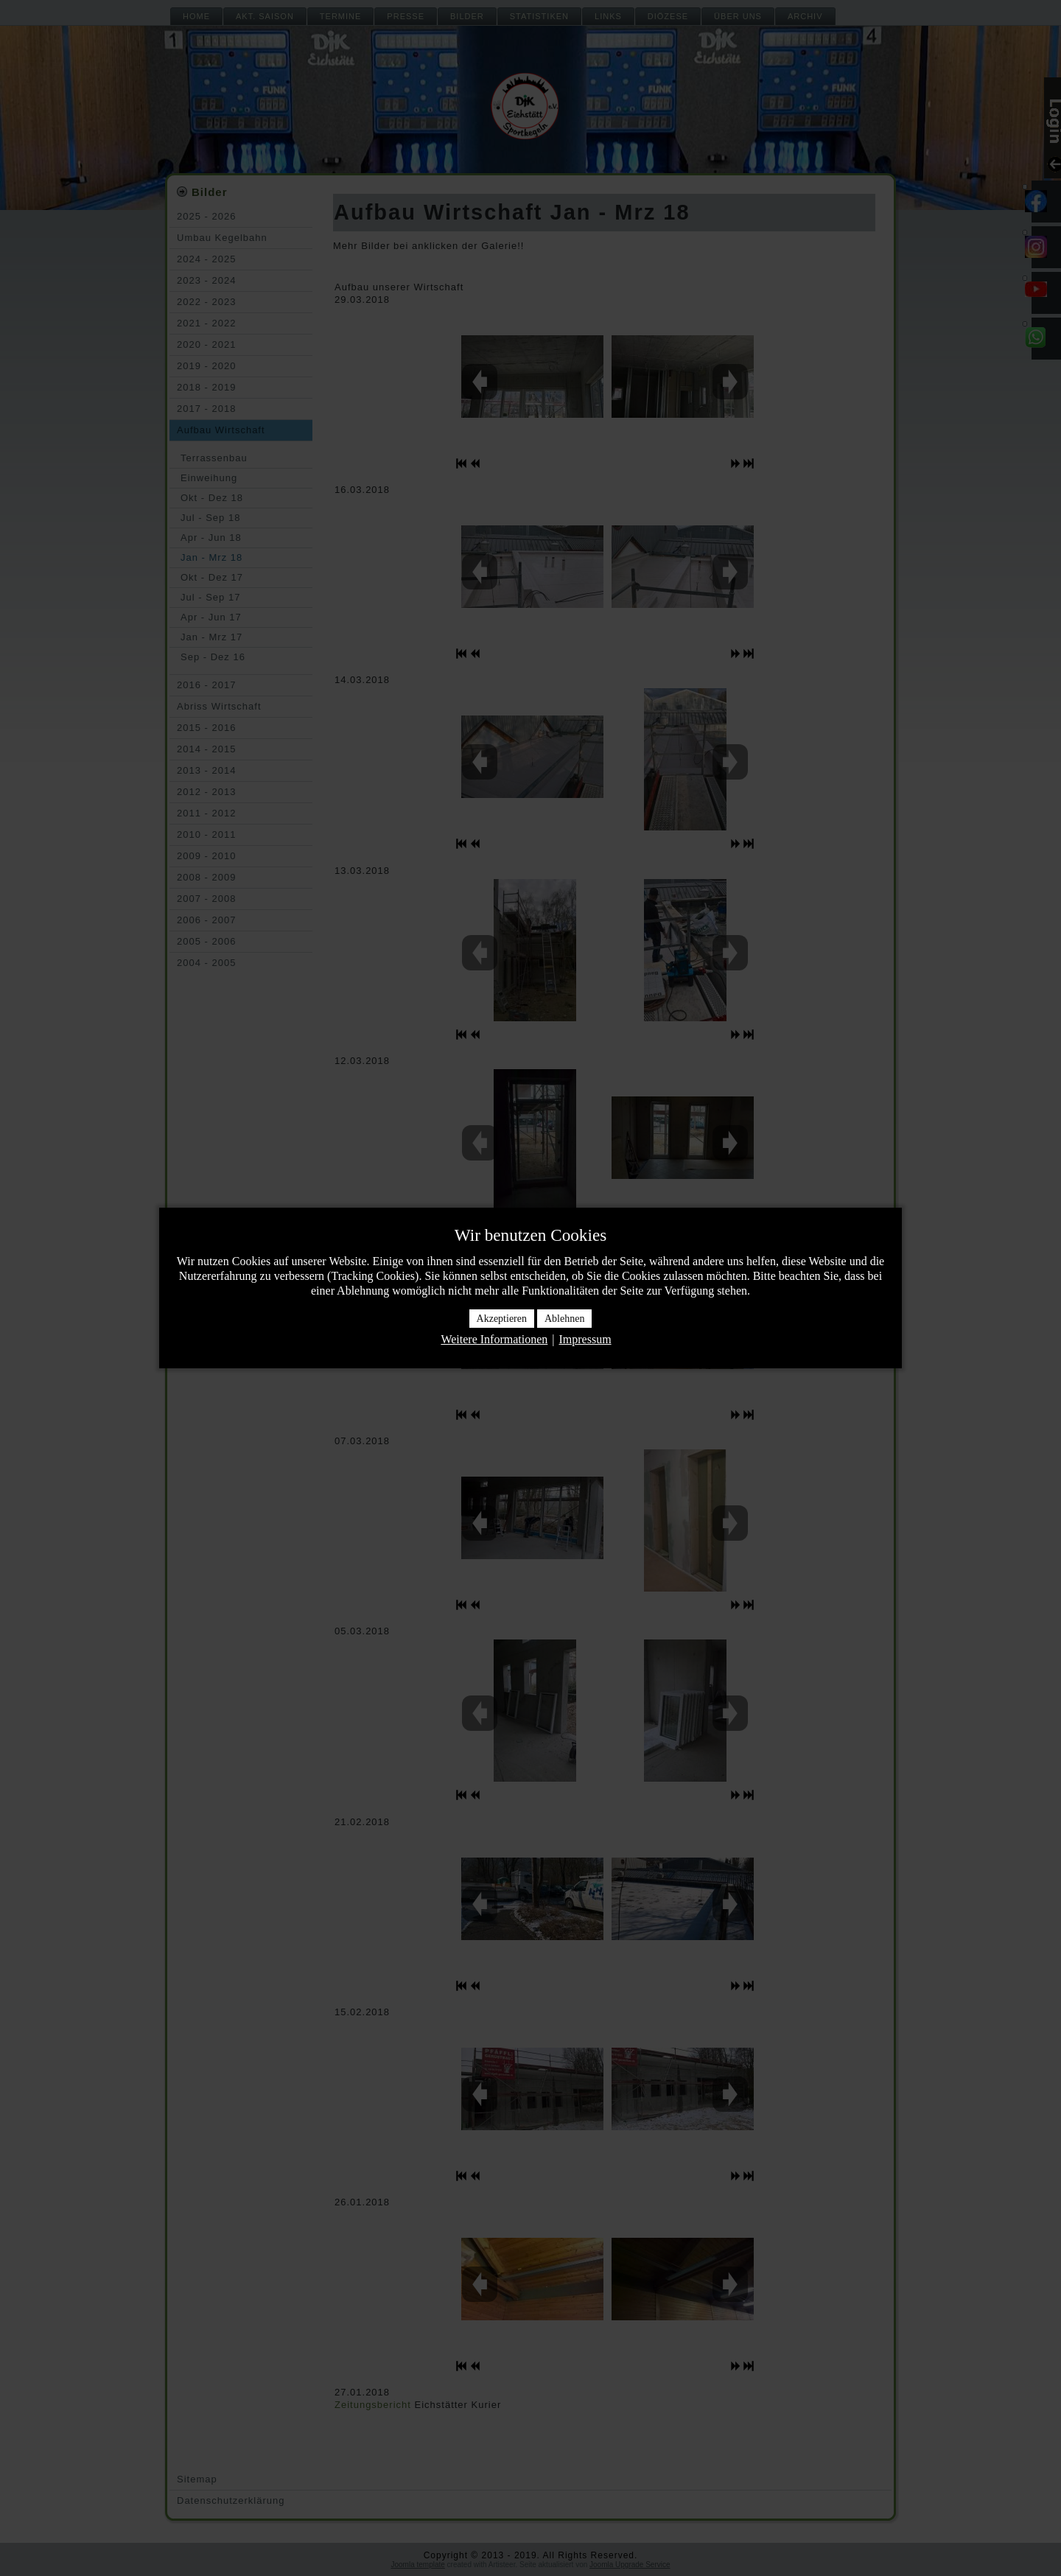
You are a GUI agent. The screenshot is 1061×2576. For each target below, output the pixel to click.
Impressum (584, 1339)
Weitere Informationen (494, 1339)
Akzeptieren (502, 1318)
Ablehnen (564, 1318)
